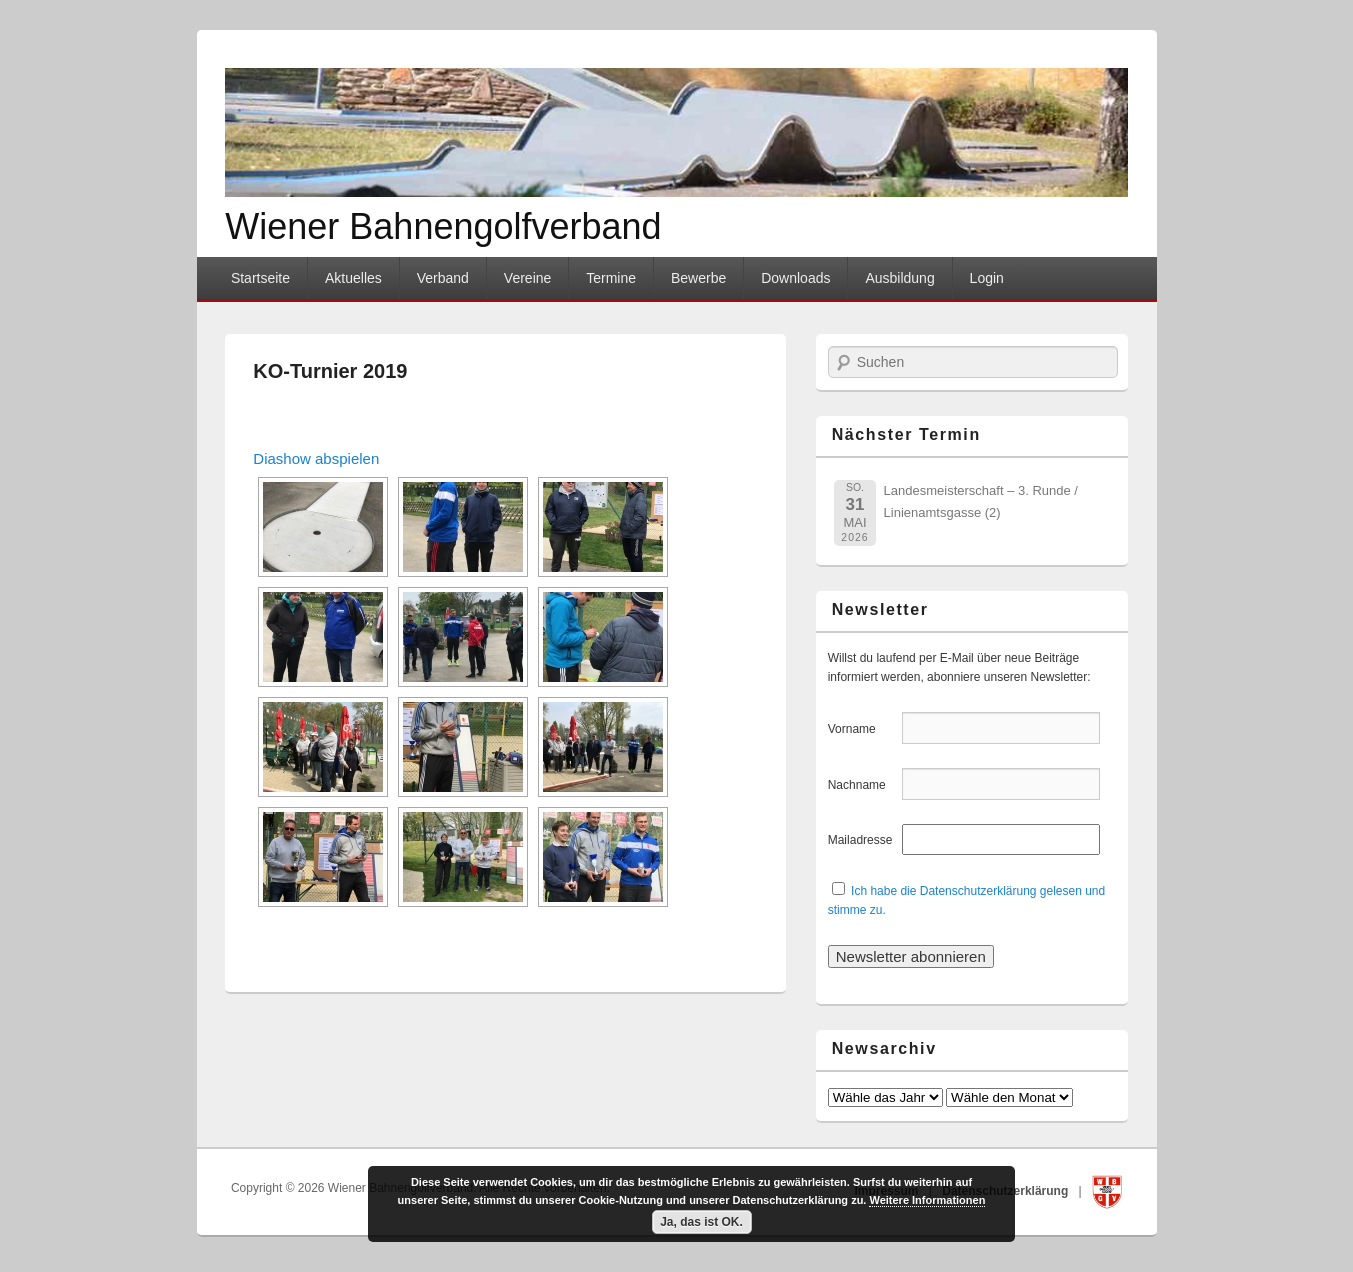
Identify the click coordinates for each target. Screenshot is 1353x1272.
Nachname (863, 785)
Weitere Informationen (927, 1200)
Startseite (260, 278)
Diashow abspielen (316, 458)
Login (987, 278)
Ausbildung (899, 278)
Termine (611, 278)
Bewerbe (698, 278)
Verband (443, 278)
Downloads (795, 278)
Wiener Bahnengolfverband (443, 226)
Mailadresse (863, 840)
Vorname (863, 729)
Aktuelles (353, 278)
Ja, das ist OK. (701, 1222)
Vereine (527, 278)
